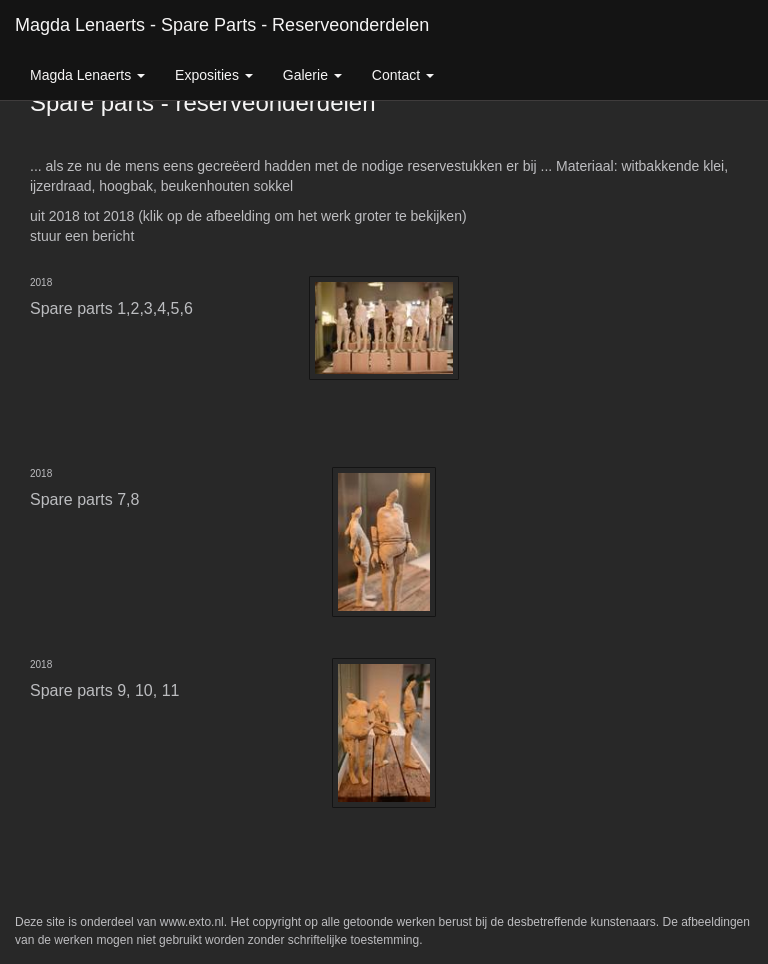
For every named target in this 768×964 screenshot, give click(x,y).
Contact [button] (403, 75)
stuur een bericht (82, 236)
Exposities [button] (214, 75)
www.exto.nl (192, 922)
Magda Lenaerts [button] (87, 75)
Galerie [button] (312, 75)
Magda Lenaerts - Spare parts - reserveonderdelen (222, 25)
